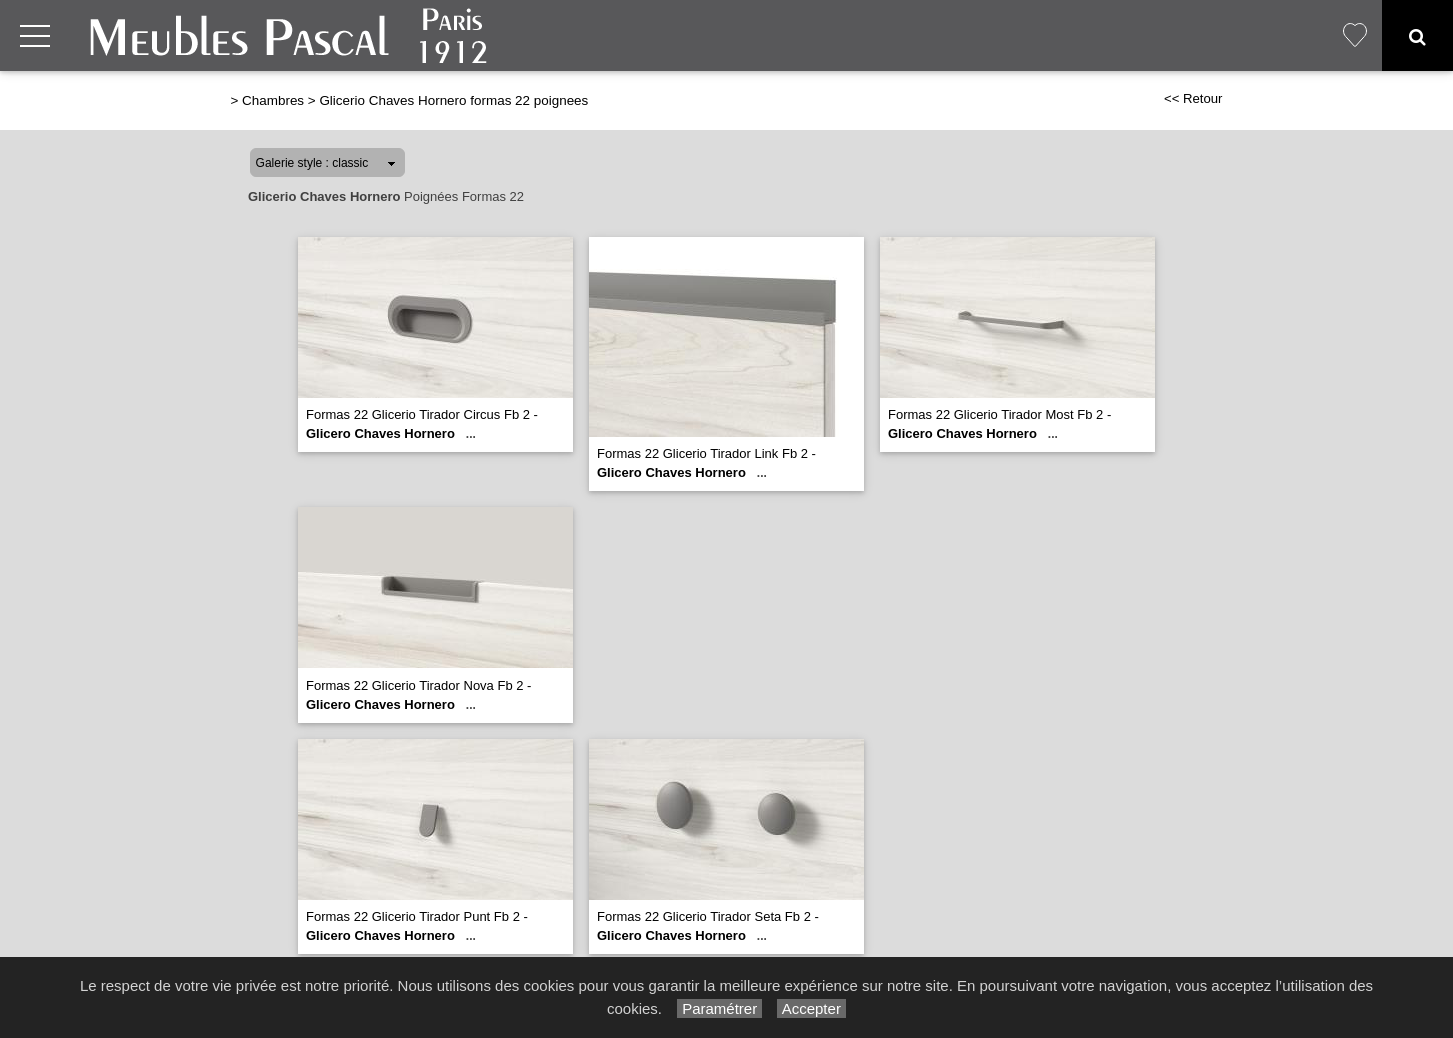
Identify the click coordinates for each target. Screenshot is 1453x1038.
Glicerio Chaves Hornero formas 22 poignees (453, 100)
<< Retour (1193, 98)
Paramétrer (719, 1008)
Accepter (811, 1008)
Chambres (273, 100)
